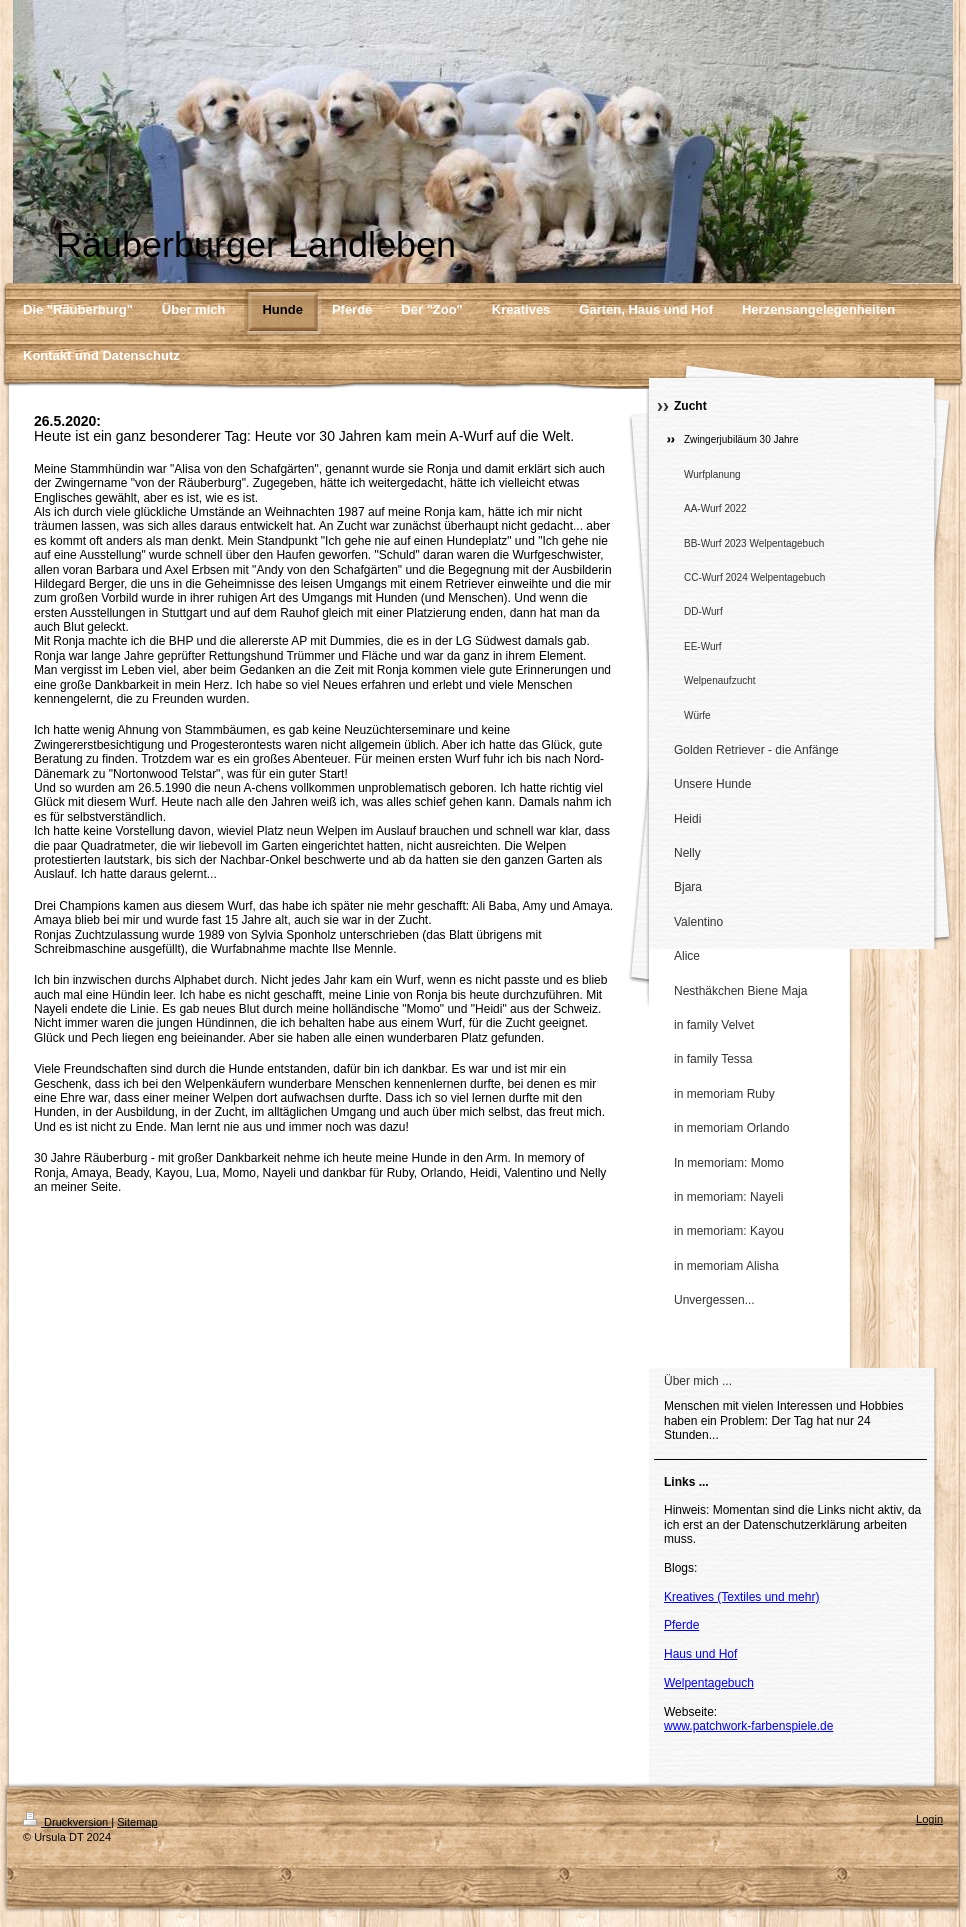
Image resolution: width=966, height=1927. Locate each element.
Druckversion (67, 1822)
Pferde (681, 1625)
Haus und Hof (700, 1654)
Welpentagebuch (709, 1683)
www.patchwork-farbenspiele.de (748, 1726)
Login (929, 1819)
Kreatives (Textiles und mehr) (741, 1597)
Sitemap (137, 1822)
